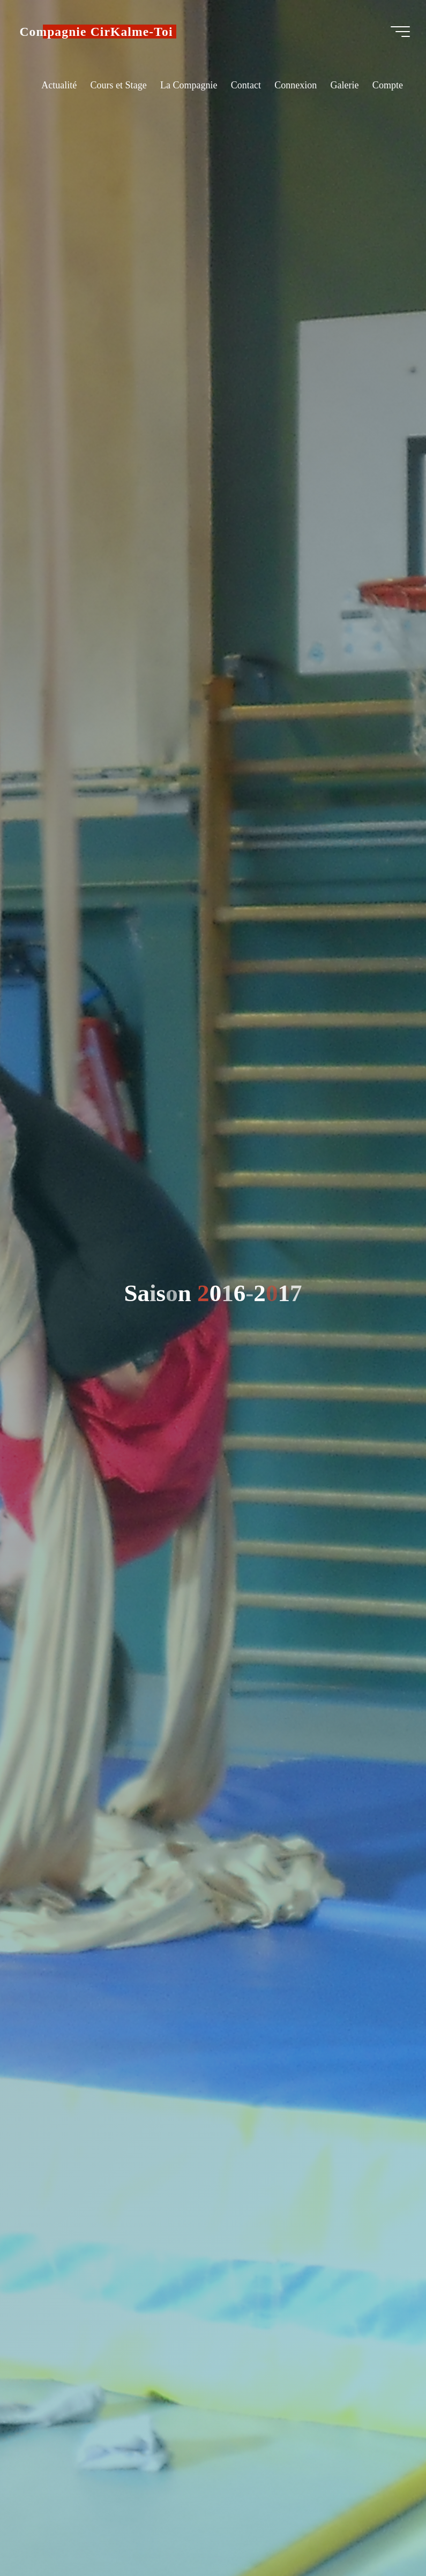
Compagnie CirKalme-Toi (99, 32)
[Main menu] (397, 32)
